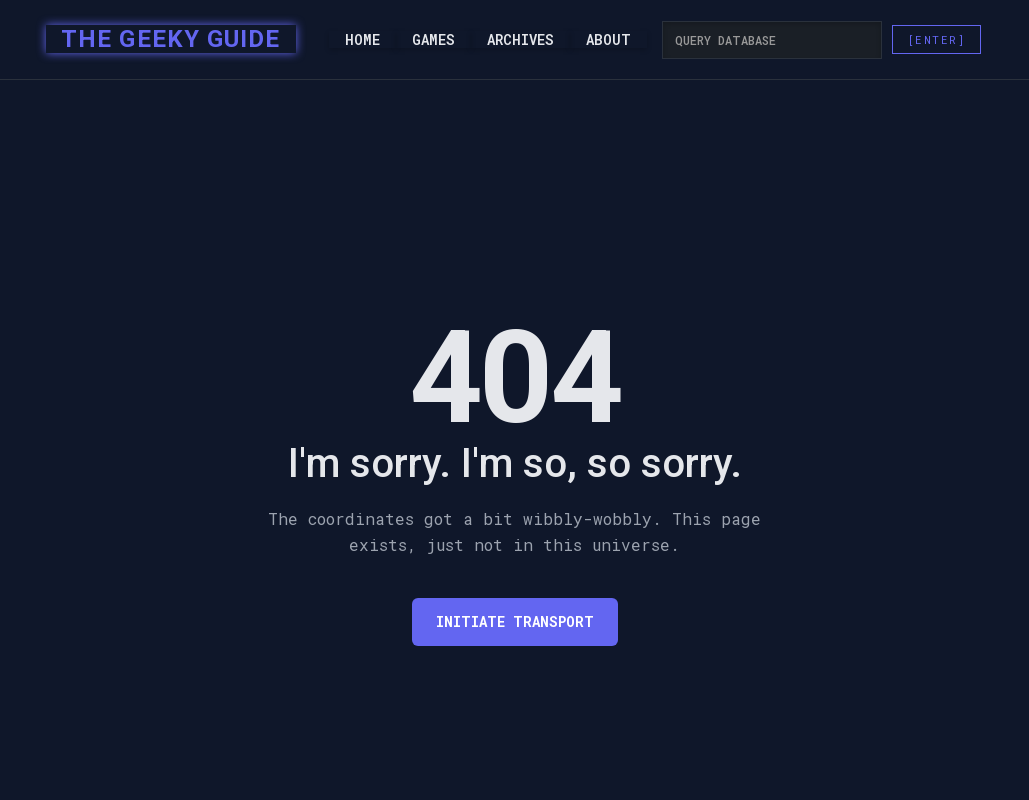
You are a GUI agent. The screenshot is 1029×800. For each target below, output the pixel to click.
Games (433, 40)
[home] (164, 40)
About (608, 40)
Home (362, 40)
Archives (520, 40)
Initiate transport (515, 621)
